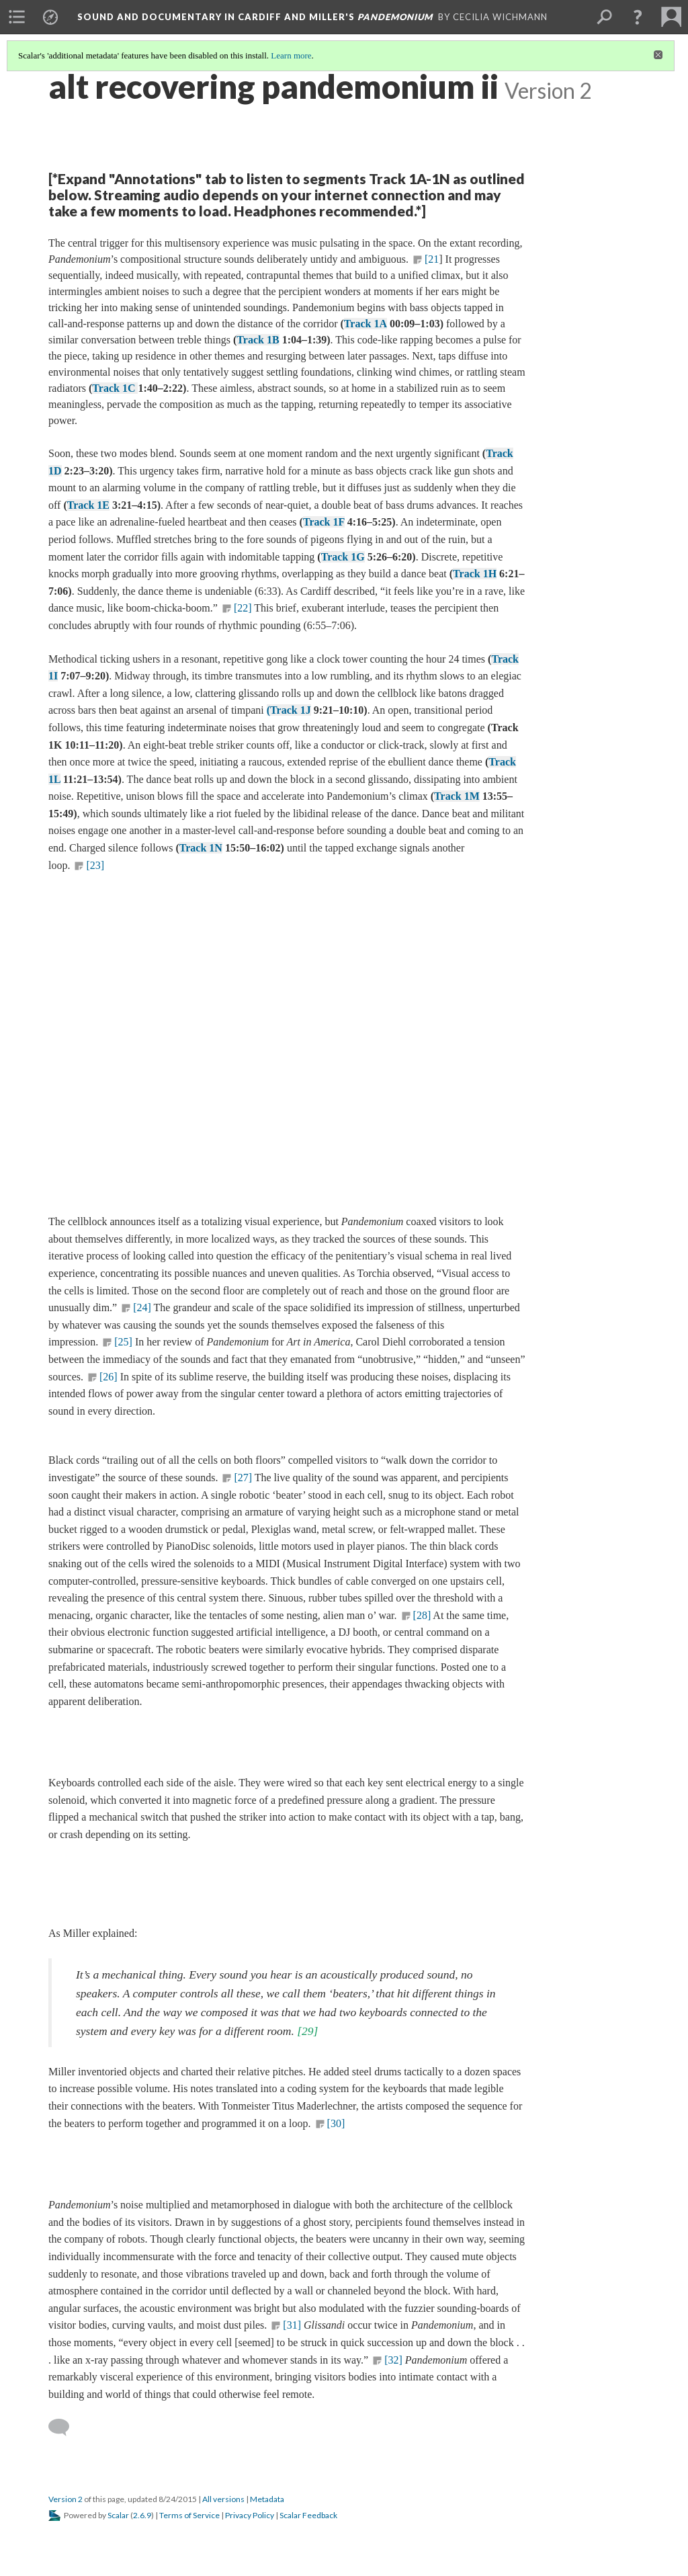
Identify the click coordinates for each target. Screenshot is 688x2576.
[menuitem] (17, 17)
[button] (637, 17)
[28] (422, 1615)
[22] (243, 608)
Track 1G (343, 557)
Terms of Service (189, 2515)
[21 (432, 259)
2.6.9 (142, 2515)
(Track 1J (289, 710)
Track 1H (475, 573)
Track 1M (457, 796)
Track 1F (324, 522)
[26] (108, 1376)
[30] (336, 2123)
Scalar (118, 2515)
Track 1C (115, 388)
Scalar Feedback (308, 2515)
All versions (223, 2499)
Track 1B (257, 339)
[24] (142, 1307)
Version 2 (65, 2499)
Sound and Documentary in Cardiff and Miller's (255, 16)
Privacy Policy (249, 2515)
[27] (243, 1477)
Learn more (291, 55)
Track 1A (365, 323)
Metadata (267, 2499)
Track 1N (200, 848)
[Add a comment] (64, 2427)
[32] (393, 2360)
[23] (95, 865)
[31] (292, 2325)
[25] (123, 1341)
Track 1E (88, 505)
